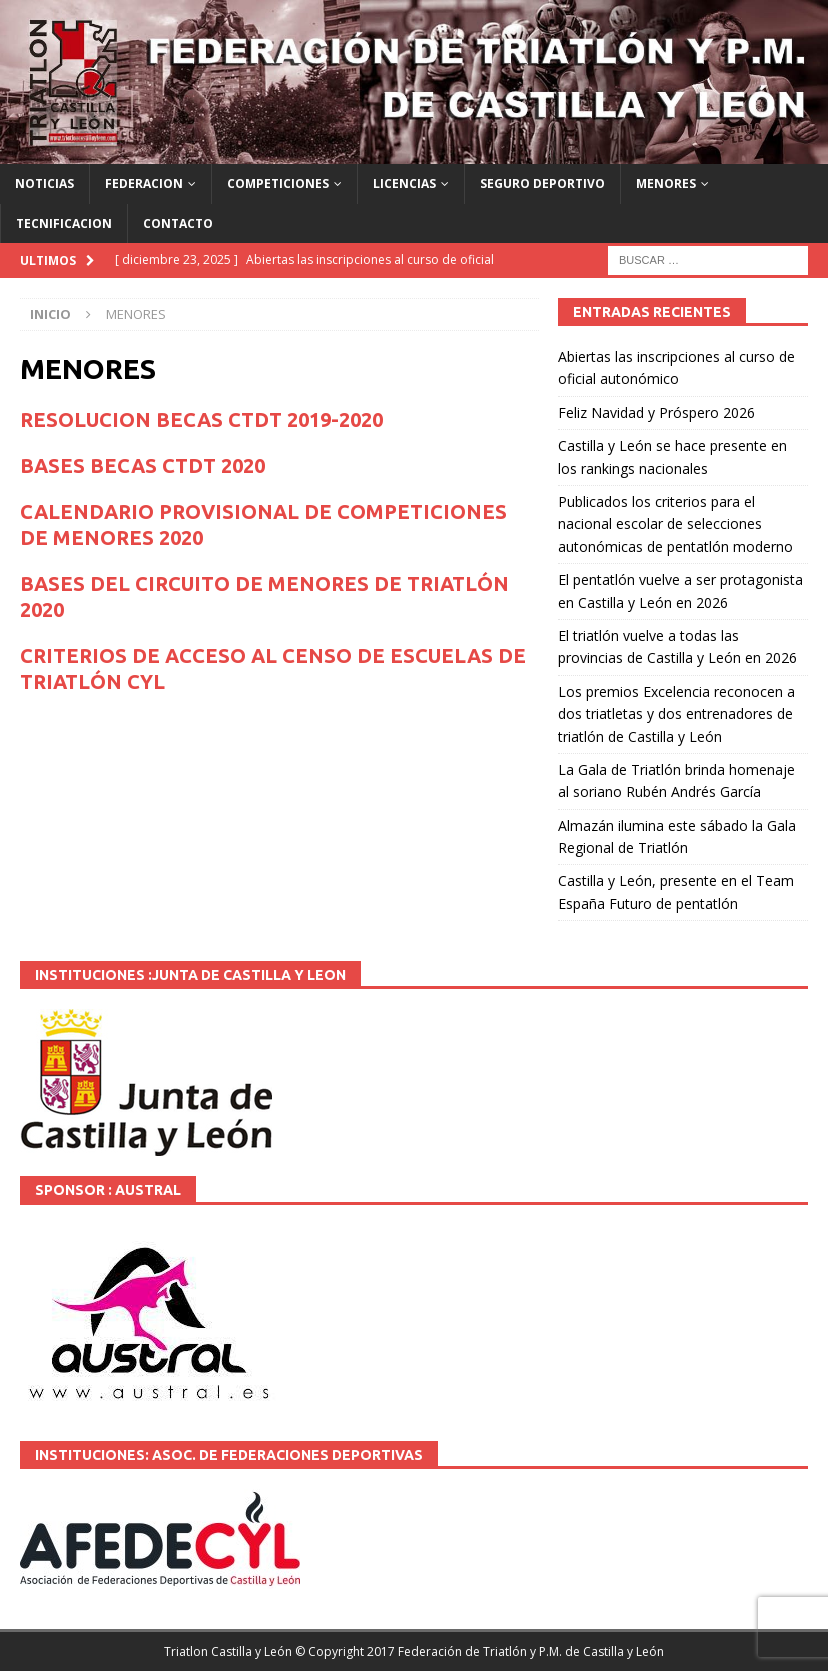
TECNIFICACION (64, 223)
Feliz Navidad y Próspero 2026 (656, 412)
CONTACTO (178, 223)
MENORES (666, 183)
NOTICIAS (44, 183)
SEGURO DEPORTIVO (542, 183)
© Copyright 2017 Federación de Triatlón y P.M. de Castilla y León (479, 1651)
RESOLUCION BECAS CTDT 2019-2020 (201, 419)
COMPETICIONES (278, 183)
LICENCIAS (404, 183)
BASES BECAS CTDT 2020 (142, 465)
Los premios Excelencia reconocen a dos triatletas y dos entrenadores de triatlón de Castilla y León (676, 714)
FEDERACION (144, 183)
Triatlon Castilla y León (228, 1651)
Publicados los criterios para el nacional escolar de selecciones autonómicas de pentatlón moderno (675, 524)
